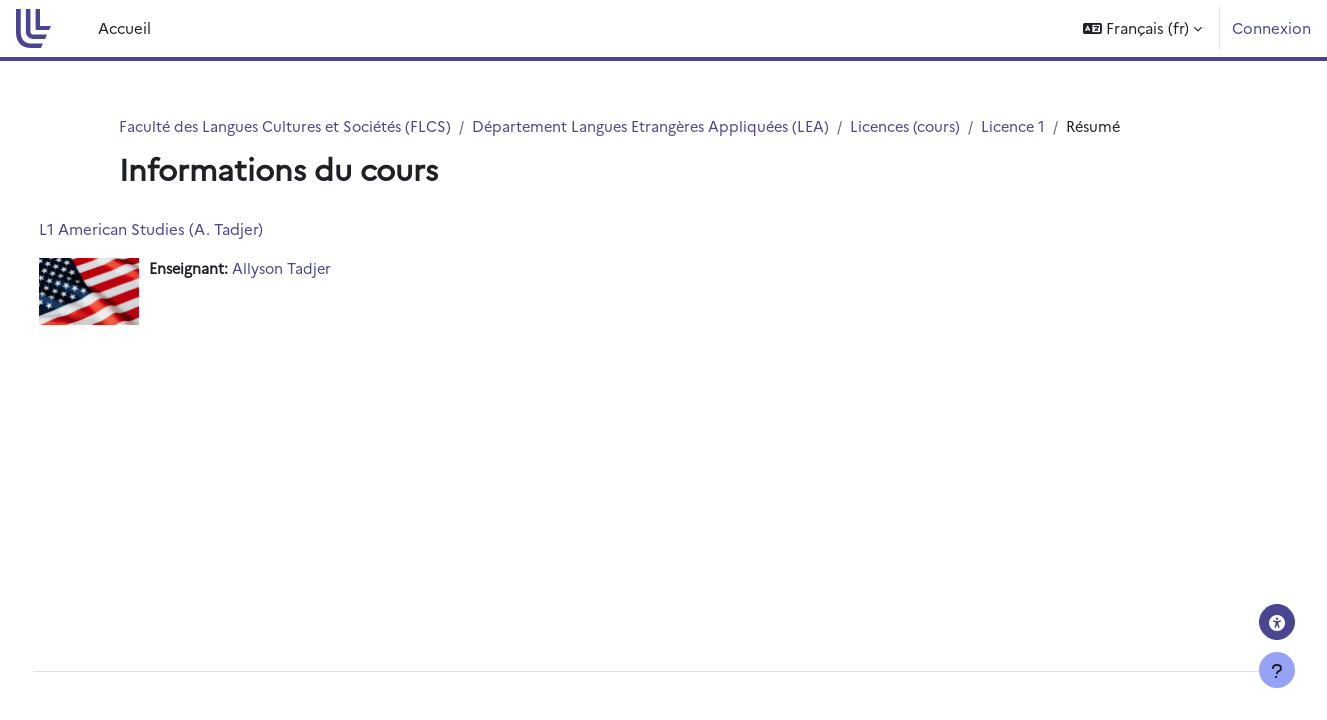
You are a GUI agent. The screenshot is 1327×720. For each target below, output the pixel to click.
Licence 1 (1042, 126)
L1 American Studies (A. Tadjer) (188, 229)
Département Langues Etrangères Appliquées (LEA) (668, 126)
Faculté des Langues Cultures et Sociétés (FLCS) (291, 126)
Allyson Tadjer (322, 269)
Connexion (1271, 27)
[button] (1142, 28)
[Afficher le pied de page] (1277, 670)
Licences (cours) (930, 126)
